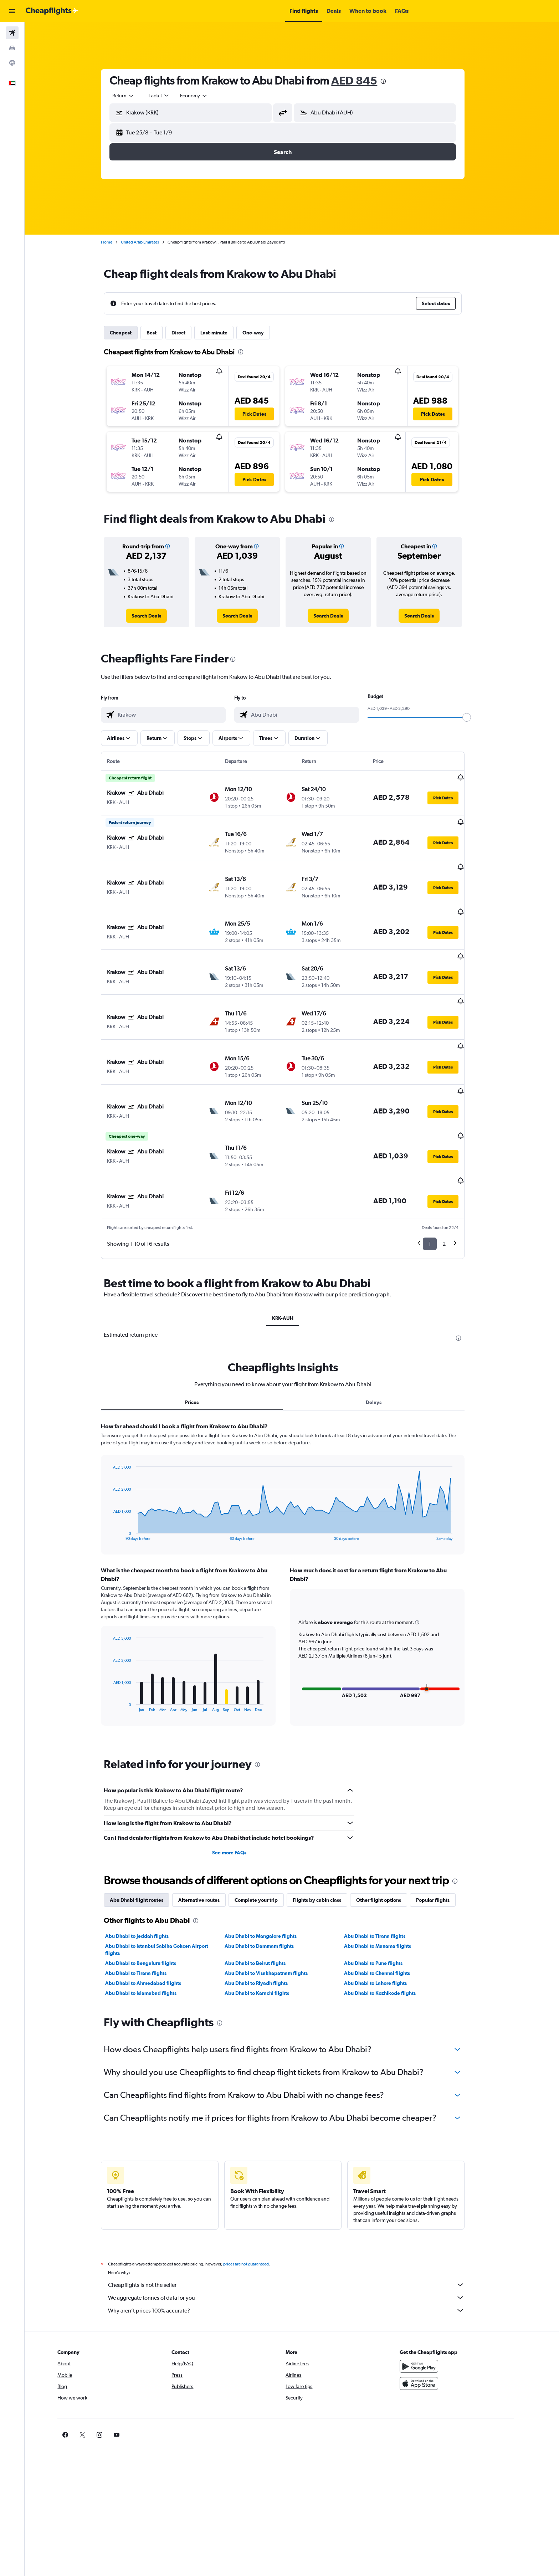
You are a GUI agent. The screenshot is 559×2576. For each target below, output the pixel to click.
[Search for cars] (12, 48)
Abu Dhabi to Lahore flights (384, 1921)
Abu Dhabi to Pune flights (382, 1901)
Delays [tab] (383, 1340)
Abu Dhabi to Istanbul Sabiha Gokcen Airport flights (165, 1887)
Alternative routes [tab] (208, 1837)
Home (116, 242)
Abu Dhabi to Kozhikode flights (389, 1931)
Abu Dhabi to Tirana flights (383, 1873)
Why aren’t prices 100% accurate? (295, 2248)
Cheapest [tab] (130, 333)
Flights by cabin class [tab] (326, 1837)
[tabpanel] (292, 1518)
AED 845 (363, 80)
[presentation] (392, 81)
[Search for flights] (12, 33)
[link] (155, 616)
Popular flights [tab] (442, 1837)
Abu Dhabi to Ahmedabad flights (152, 1921)
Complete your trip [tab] (265, 1837)
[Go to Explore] (12, 63)
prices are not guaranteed (255, 2201)
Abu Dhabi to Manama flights (386, 1883)
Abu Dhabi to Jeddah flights (146, 1873)
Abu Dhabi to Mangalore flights (270, 1873)
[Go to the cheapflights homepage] (52, 11)
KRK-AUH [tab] (292, 1256)
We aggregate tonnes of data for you (295, 2235)
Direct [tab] (188, 333)
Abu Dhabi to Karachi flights (266, 1931)
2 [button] (453, 1181)
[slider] (476, 717)
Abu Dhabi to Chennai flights (386, 1911)
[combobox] (133, 95)
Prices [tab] (201, 1340)
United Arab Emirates (149, 242)
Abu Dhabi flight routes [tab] (146, 1837)
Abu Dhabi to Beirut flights (264, 1901)
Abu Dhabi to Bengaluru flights (149, 1901)
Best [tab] (161, 333)
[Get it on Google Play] (437, 2304)
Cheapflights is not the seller (295, 2222)
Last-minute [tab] (223, 333)
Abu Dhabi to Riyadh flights (265, 1921)
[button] (12, 11)
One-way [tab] (262, 333)
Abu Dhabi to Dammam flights (268, 1883)
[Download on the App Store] (437, 2321)
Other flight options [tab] (387, 1837)
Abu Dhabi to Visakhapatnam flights (275, 1911)
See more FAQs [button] (238, 1790)
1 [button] (439, 1181)
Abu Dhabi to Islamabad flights (150, 1931)
